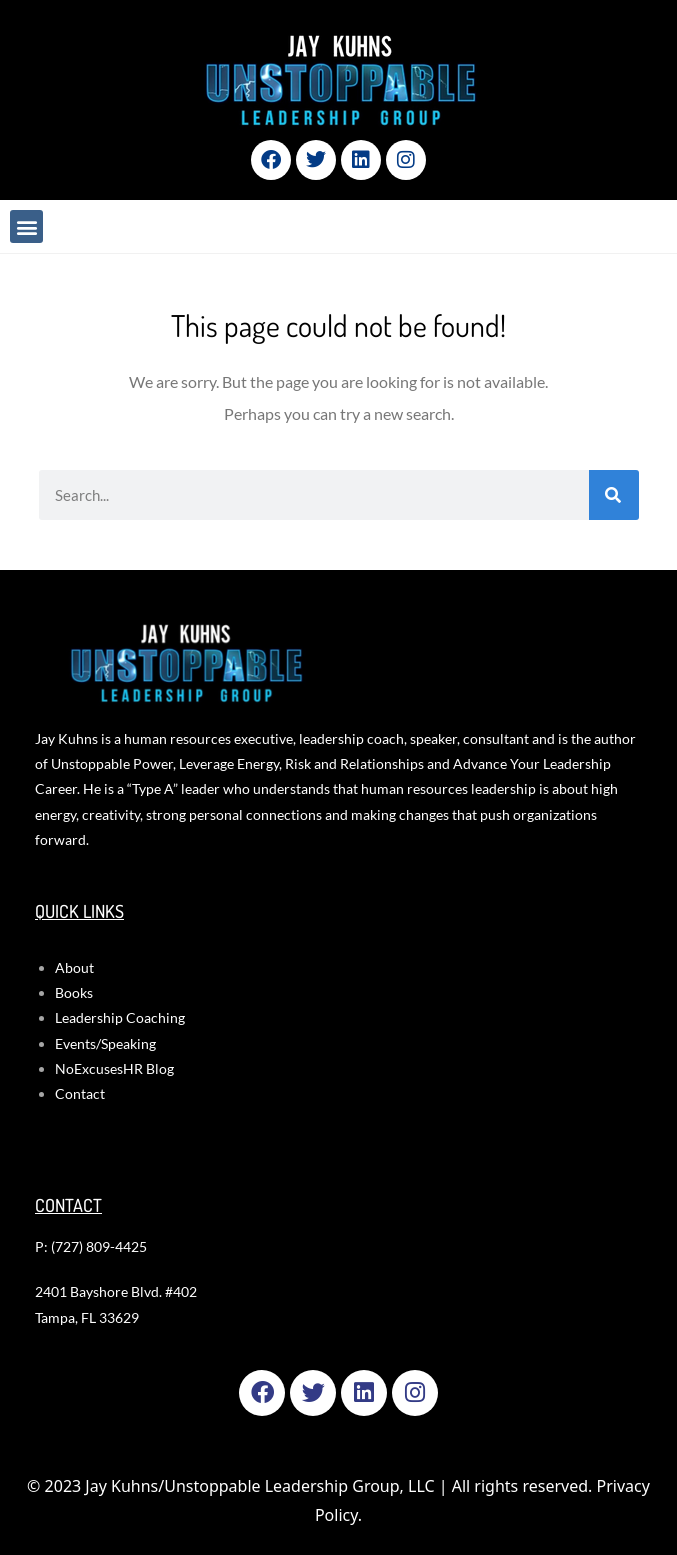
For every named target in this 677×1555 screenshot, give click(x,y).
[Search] (614, 495)
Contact (80, 1093)
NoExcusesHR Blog (114, 1068)
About (74, 967)
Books (74, 992)
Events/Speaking (105, 1043)
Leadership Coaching (120, 1017)
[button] (26, 226)
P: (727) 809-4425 (91, 1246)
